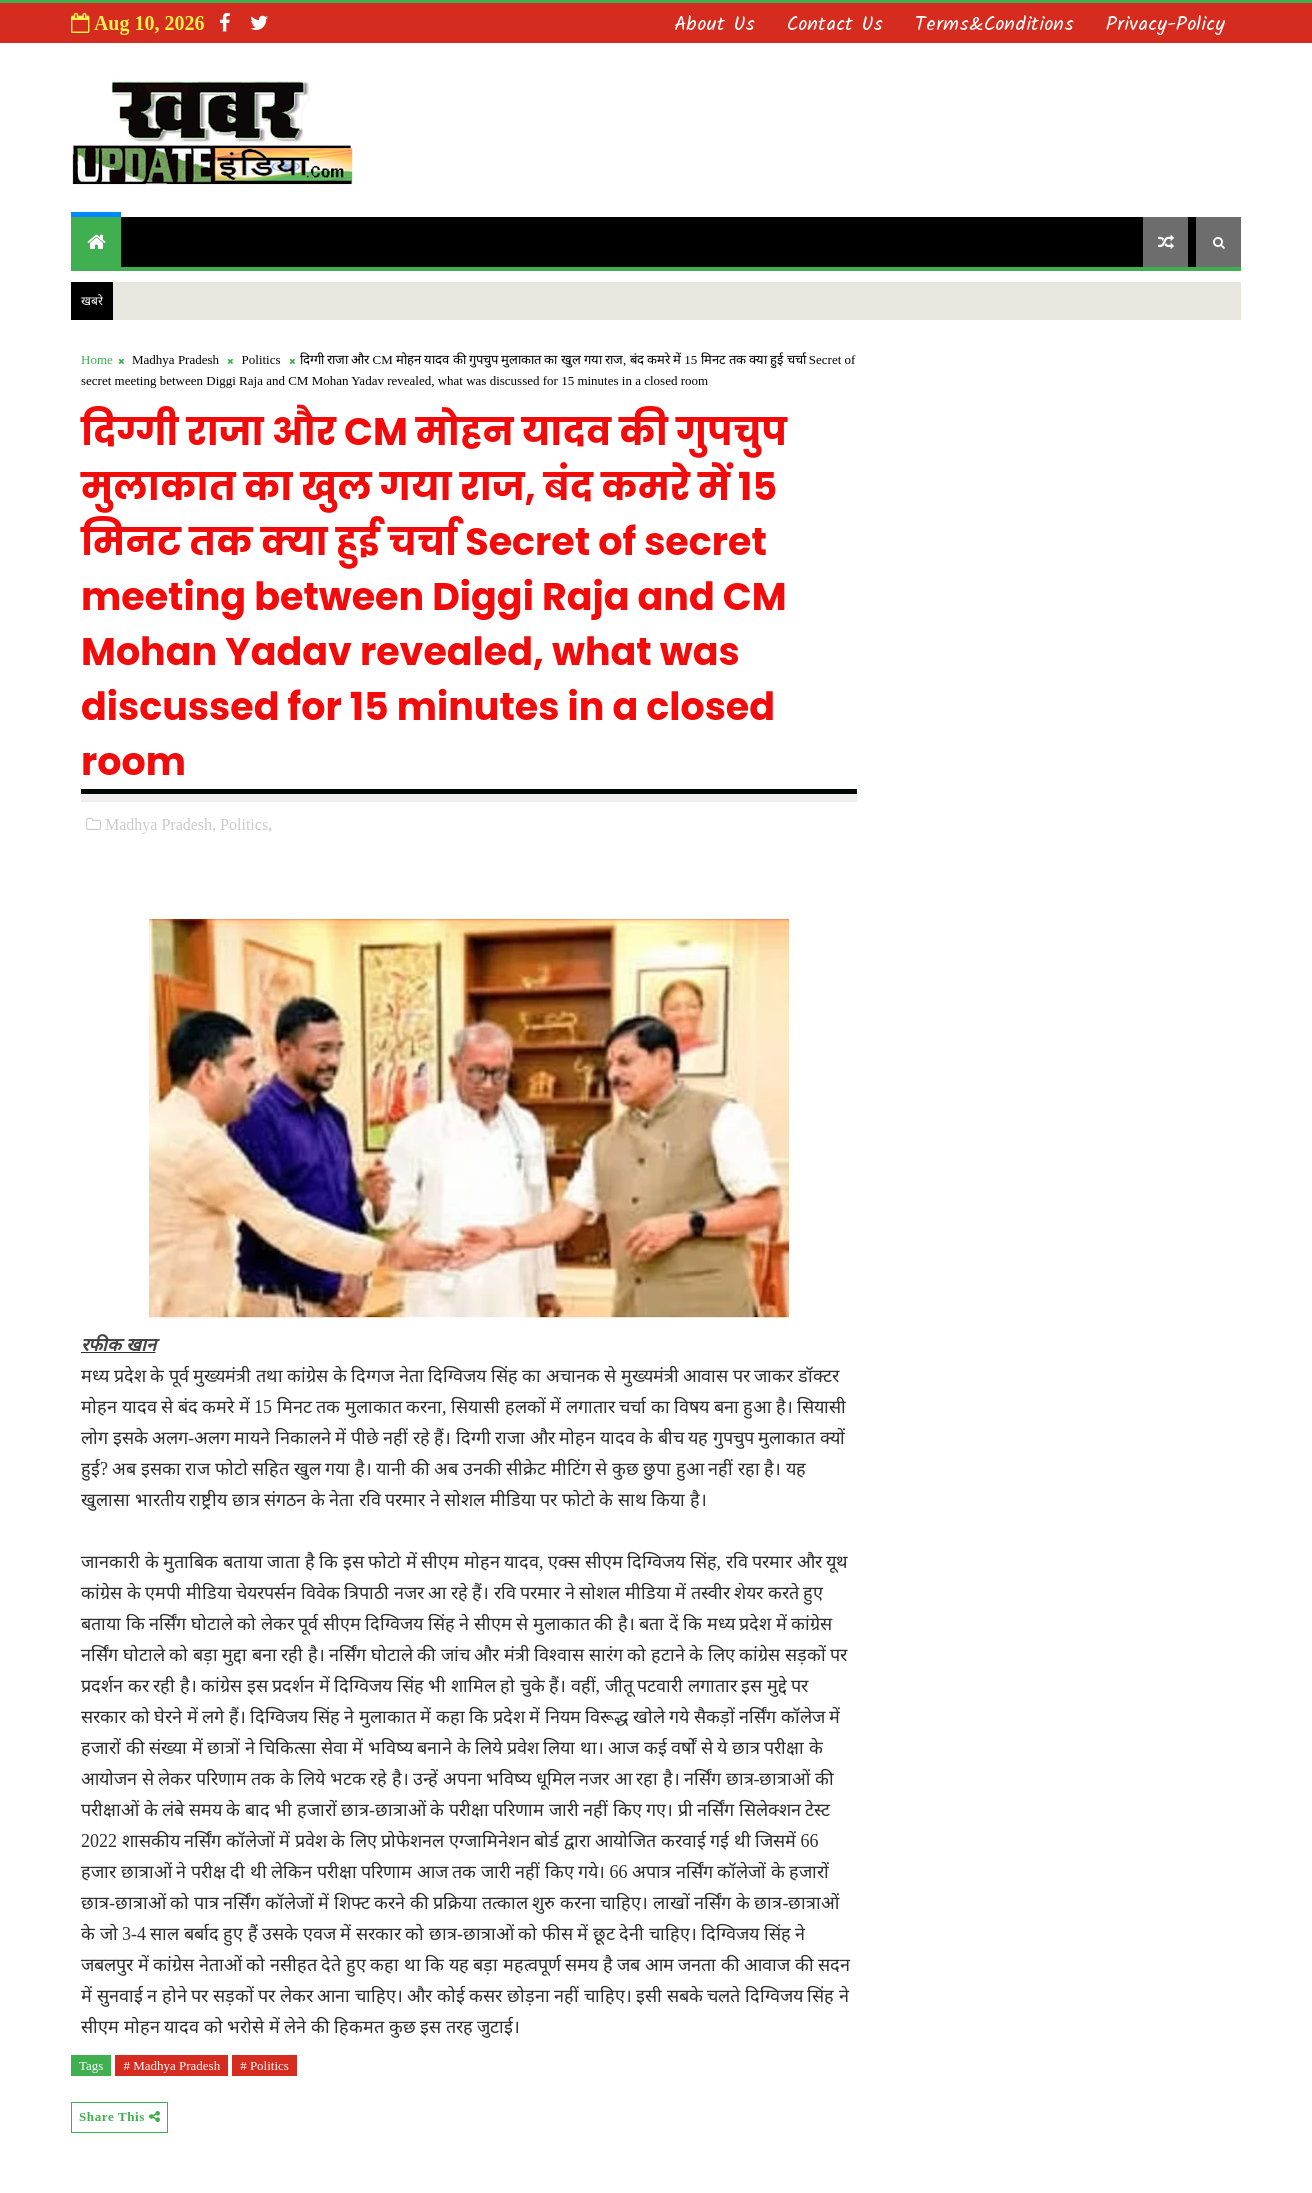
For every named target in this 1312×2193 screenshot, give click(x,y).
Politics (261, 359)
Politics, (246, 824)
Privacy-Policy (1165, 25)
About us (714, 25)
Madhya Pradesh (175, 359)
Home (97, 359)
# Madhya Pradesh (171, 2065)
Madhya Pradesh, (160, 824)
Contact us (835, 25)
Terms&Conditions (994, 25)
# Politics (264, 2065)
